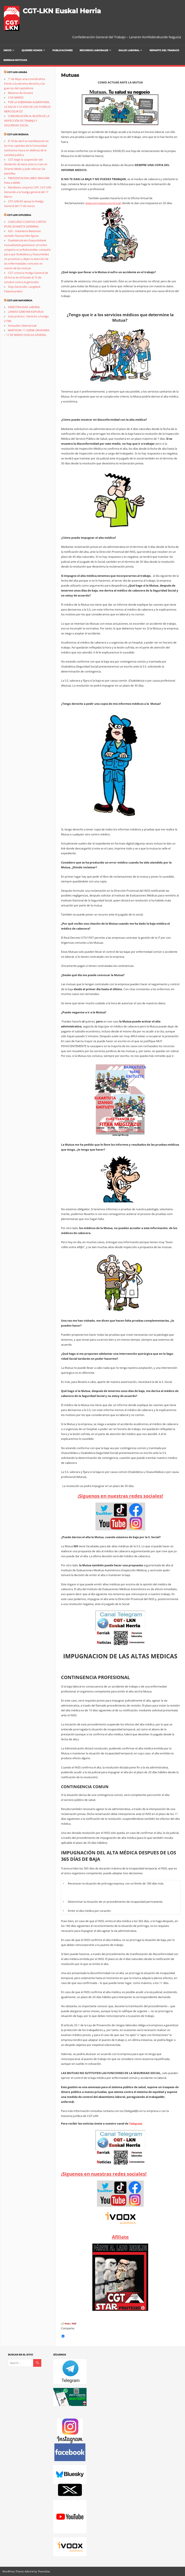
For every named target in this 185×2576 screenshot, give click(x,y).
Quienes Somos (32, 50)
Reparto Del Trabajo (164, 50)
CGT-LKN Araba (17, 72)
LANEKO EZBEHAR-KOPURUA (26, 312)
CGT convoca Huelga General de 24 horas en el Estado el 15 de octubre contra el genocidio (26, 277)
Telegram (135, 2123)
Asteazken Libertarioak (22, 325)
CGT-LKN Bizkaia (18, 134)
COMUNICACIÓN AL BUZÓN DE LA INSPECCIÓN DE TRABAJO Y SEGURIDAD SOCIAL (26, 120)
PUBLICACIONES (62, 50)
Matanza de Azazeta (20, 93)
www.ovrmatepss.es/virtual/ (103, 203)
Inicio (7, 50)
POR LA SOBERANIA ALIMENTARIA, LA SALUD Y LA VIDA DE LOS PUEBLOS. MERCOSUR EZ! (27, 106)
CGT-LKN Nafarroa (19, 300)
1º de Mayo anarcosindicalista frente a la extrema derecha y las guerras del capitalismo (24, 83)
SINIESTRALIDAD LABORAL (24, 307)
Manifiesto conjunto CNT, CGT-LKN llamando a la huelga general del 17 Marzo (27, 192)
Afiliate (120, 2237)
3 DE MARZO (15, 97)
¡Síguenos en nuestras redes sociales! (120, 1496)
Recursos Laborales (94, 50)
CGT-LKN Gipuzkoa (19, 215)
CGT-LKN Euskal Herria (62, 11)
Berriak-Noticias (15, 60)
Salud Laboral (129, 50)
